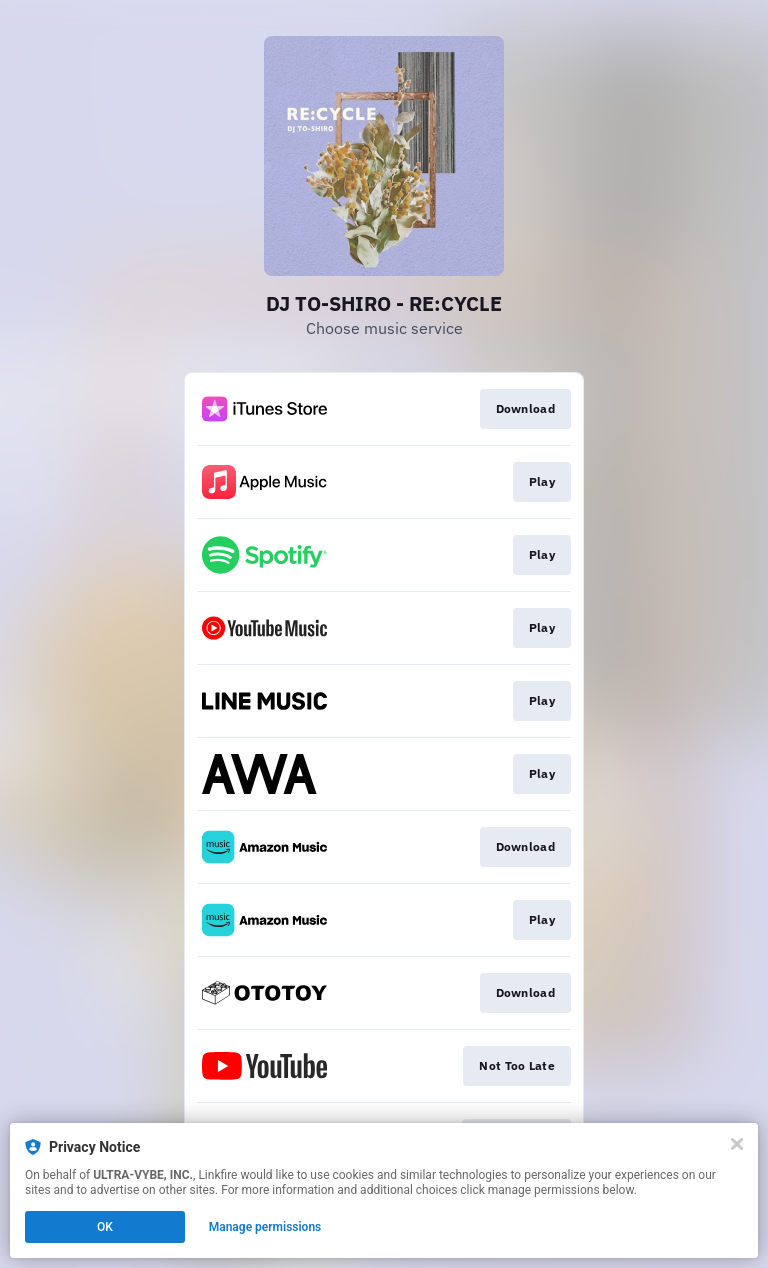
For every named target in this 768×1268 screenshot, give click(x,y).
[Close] (737, 1144)
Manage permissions (265, 1227)
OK (105, 1227)
